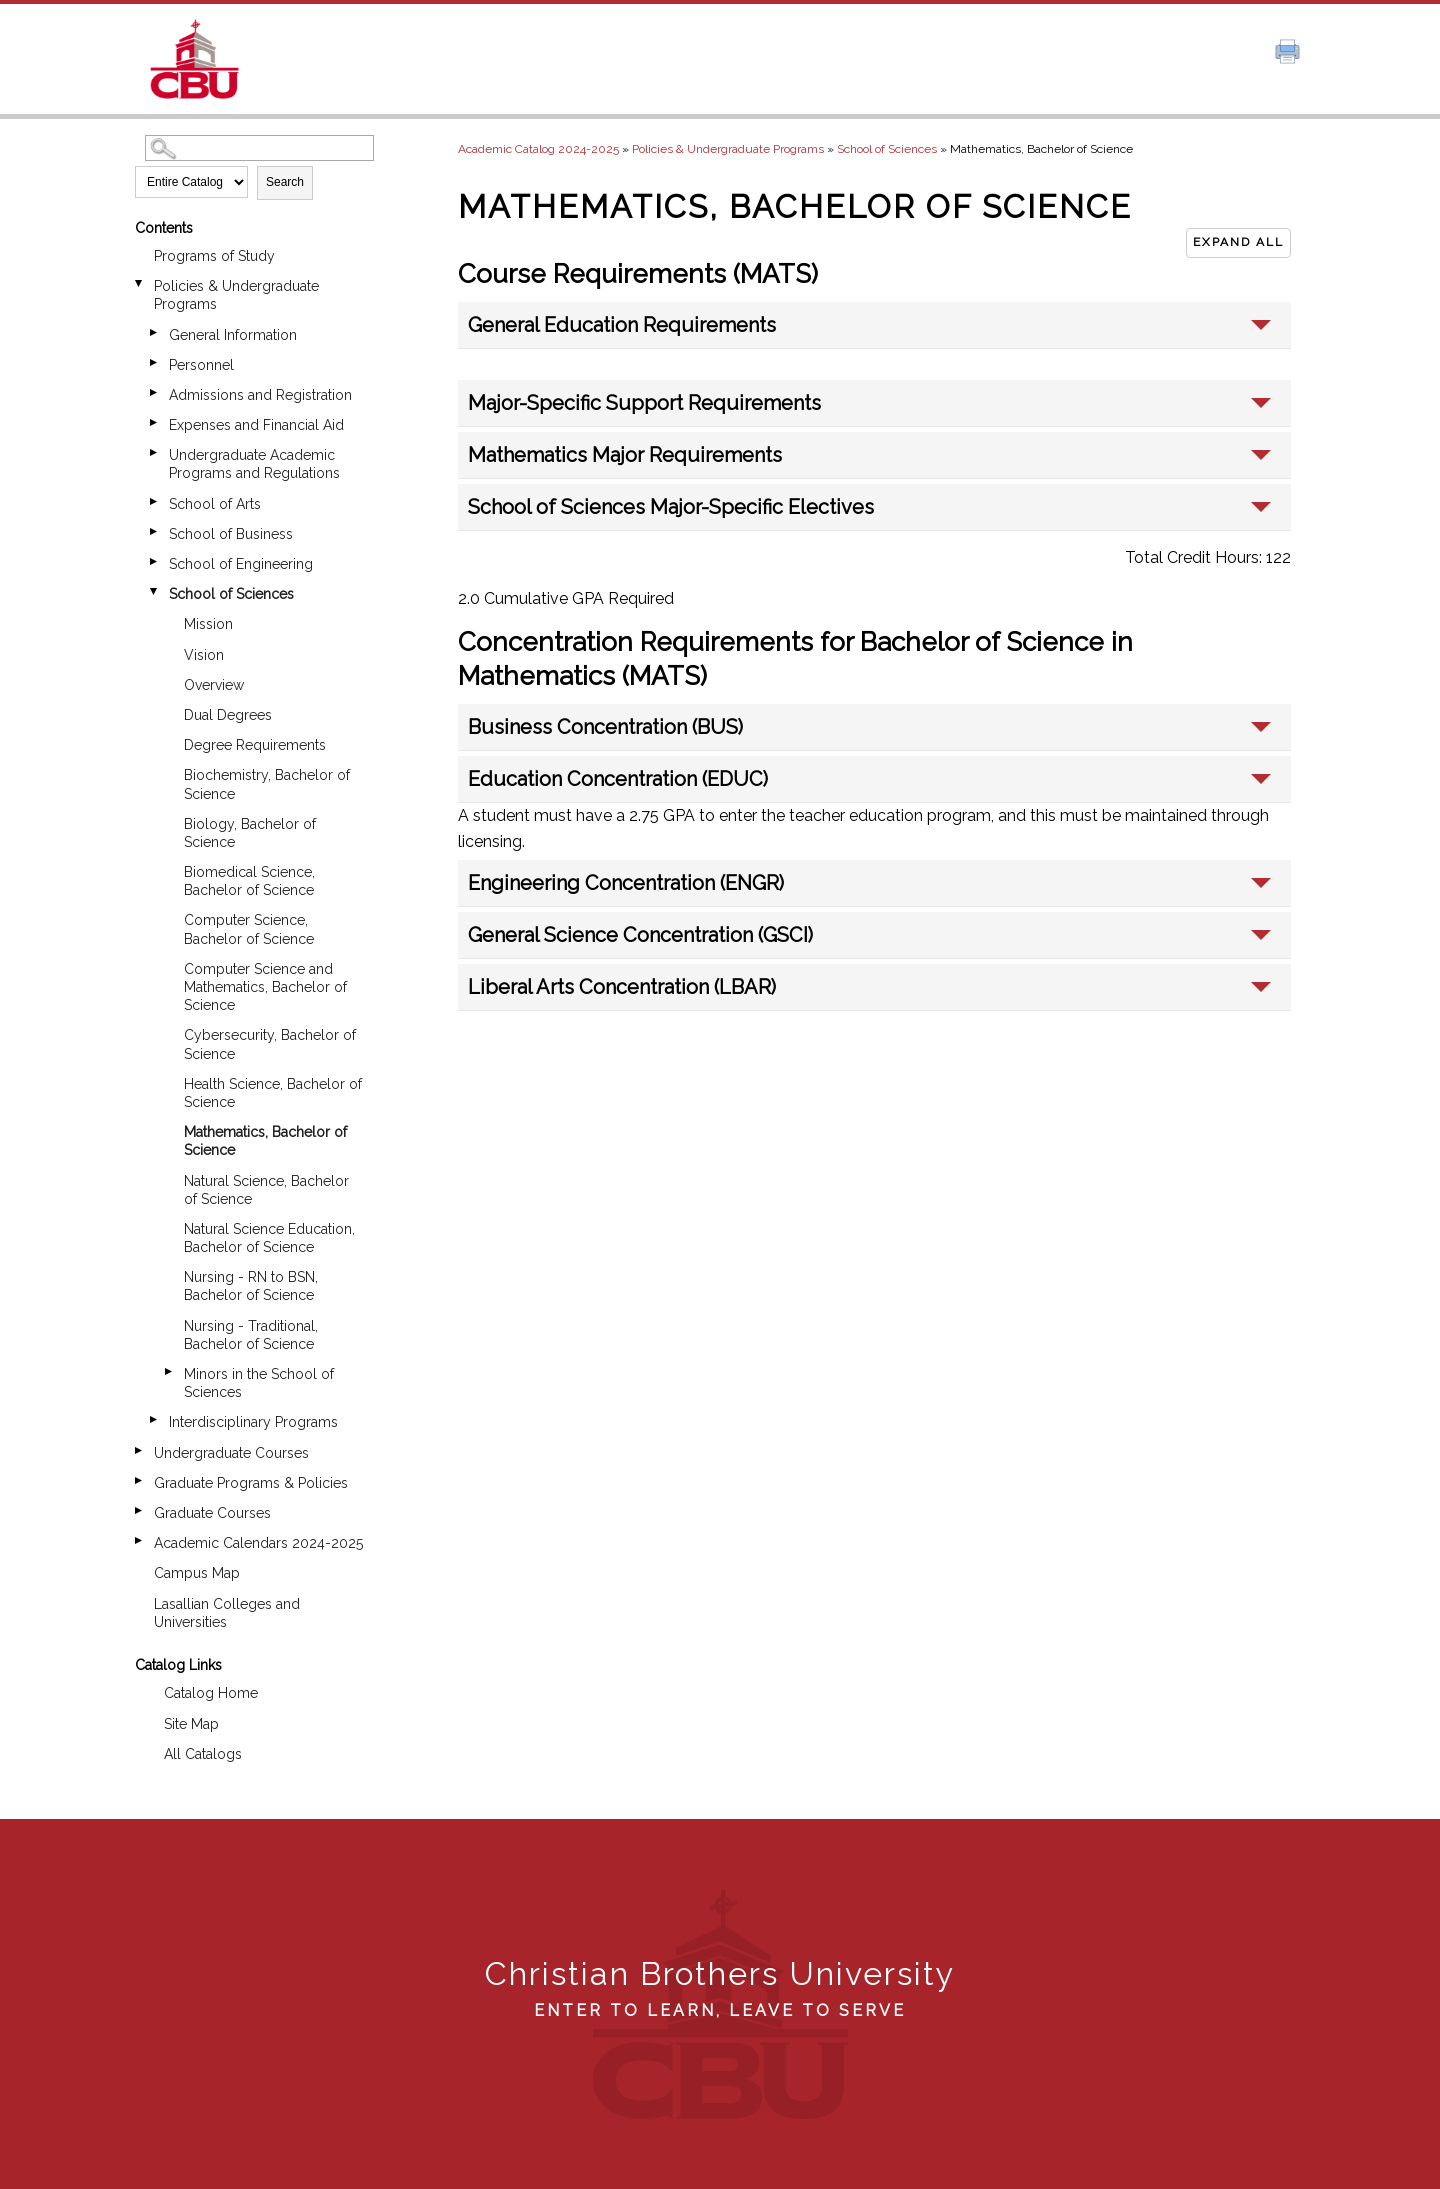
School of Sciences (231, 594)
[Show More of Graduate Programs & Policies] (140, 1480)
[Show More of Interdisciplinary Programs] (155, 1419)
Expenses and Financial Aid (256, 425)
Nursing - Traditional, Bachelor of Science (251, 1335)
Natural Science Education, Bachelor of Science (269, 1238)
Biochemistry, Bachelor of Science (267, 784)
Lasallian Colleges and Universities (227, 1613)
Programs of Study (214, 256)
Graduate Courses (212, 1513)
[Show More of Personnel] (155, 362)
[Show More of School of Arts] (155, 501)
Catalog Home (211, 1693)
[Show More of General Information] (155, 332)
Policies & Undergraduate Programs (236, 295)
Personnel (201, 365)
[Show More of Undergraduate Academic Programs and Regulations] (155, 452)
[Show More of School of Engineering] (155, 561)
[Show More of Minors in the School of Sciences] (170, 1371)
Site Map (191, 1724)
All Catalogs (203, 1754)
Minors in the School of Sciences (259, 1383)
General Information (233, 335)
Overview (214, 685)
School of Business (231, 534)
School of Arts (215, 504)
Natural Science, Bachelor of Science (266, 1190)
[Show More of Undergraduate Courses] (140, 1450)
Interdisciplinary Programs (253, 1422)
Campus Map (197, 1573)
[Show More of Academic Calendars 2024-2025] (140, 1540)
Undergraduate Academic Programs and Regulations (254, 464)
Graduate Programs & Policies (251, 1483)
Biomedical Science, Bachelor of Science (249, 881)
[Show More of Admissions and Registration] (155, 392)
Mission (208, 624)
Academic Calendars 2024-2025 (258, 1543)
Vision (204, 655)
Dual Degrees (228, 715)
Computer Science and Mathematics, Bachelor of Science (265, 987)
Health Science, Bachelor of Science (273, 1093)
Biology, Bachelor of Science (250, 833)
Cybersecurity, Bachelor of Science (270, 1044)
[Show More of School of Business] (155, 531)
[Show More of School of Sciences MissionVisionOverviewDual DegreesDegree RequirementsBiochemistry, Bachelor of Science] (155, 591)
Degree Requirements (255, 745)
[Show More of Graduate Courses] (140, 1510)
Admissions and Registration (260, 395)
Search (285, 182)
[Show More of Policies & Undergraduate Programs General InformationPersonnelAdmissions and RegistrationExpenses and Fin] (140, 283)
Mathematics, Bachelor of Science (265, 1141)
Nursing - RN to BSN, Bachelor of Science (251, 1286)
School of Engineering (241, 564)
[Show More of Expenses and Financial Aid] (155, 422)
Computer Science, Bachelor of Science (249, 929)
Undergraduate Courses (231, 1453)
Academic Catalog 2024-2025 (538, 149)
